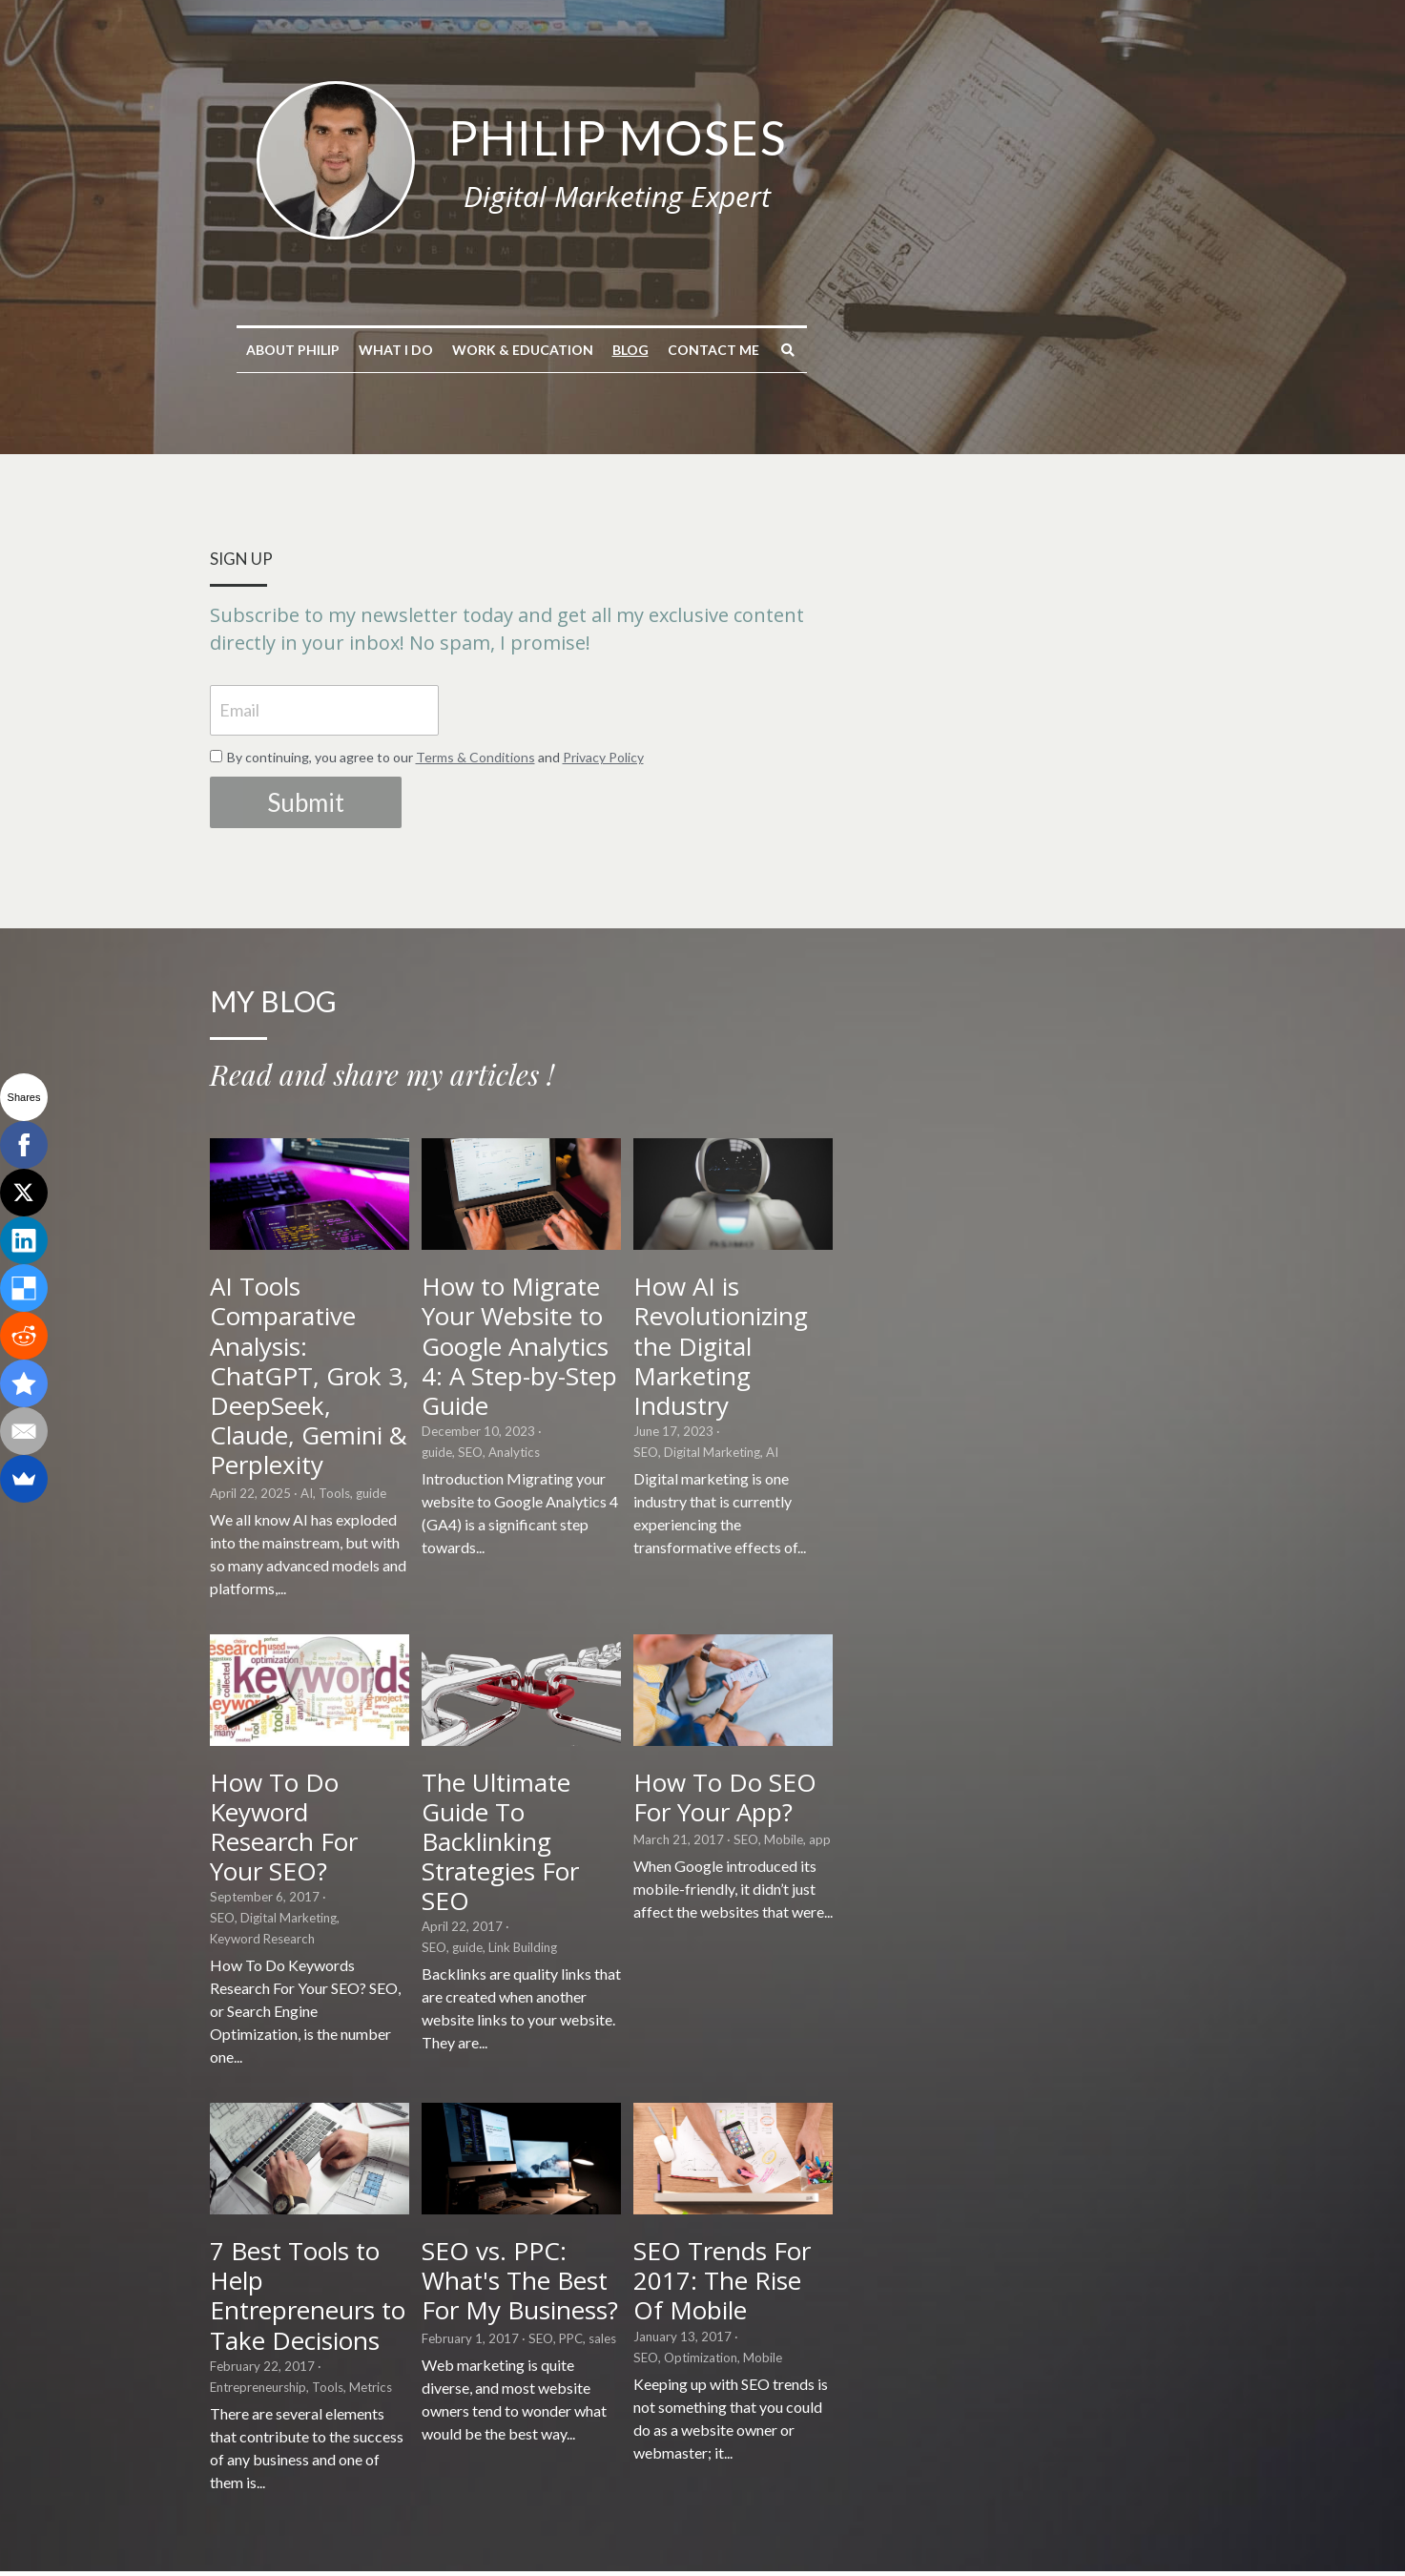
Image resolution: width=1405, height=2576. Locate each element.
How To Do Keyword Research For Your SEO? (349, 1789)
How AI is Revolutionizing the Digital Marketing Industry (1022, 1356)
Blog (812, 350)
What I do (577, 350)
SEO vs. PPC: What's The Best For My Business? (686, 2206)
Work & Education (704, 350)
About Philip (474, 350)
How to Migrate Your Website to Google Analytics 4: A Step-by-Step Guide (697, 1372)
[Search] (969, 350)
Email (242, 682)
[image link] (517, 158)
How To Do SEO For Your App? (1021, 1789)
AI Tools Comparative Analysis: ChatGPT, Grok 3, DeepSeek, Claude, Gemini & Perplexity (364, 1372)
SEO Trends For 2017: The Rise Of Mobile (1027, 2206)
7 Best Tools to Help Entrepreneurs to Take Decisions (341, 2221)
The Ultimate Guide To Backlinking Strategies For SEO (692, 1804)
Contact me (894, 350)
